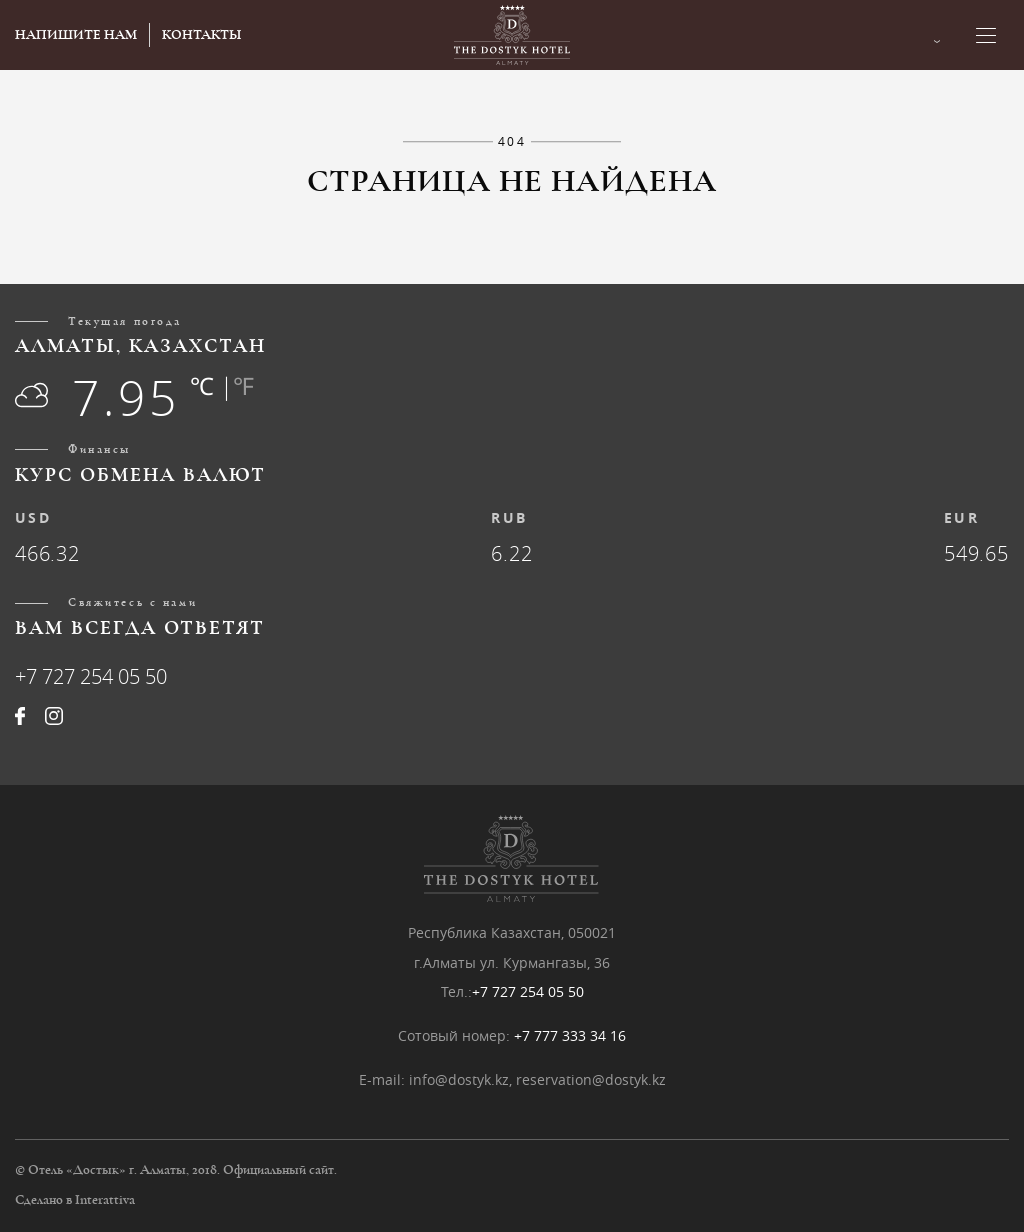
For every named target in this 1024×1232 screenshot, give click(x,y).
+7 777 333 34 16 (570, 1035)
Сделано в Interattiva (75, 1200)
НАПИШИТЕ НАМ (76, 35)
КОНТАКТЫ (201, 35)
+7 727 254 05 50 (91, 676)
